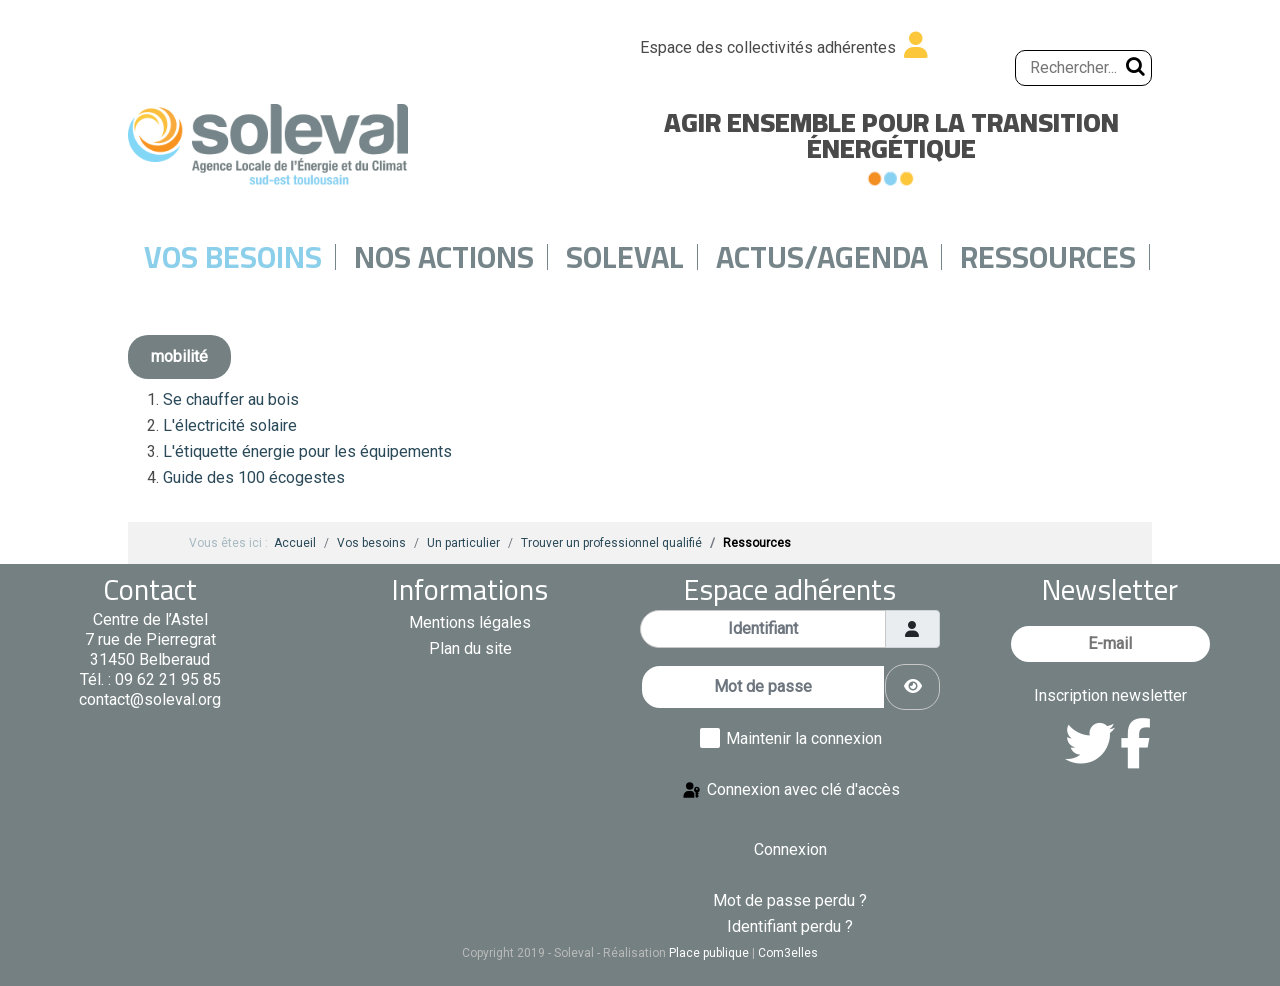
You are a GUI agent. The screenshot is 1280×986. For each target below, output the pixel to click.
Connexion (790, 849)
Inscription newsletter (1110, 695)
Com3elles (788, 953)
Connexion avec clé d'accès (790, 790)
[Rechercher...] (1083, 68)
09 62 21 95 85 (168, 679)
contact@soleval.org (150, 699)
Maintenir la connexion (804, 738)
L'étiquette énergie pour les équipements (307, 451)
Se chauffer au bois (231, 399)
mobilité (179, 356)
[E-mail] (1110, 644)
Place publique (709, 953)
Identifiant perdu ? (790, 926)
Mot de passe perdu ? (790, 900)
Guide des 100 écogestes (254, 477)
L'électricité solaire (230, 425)
